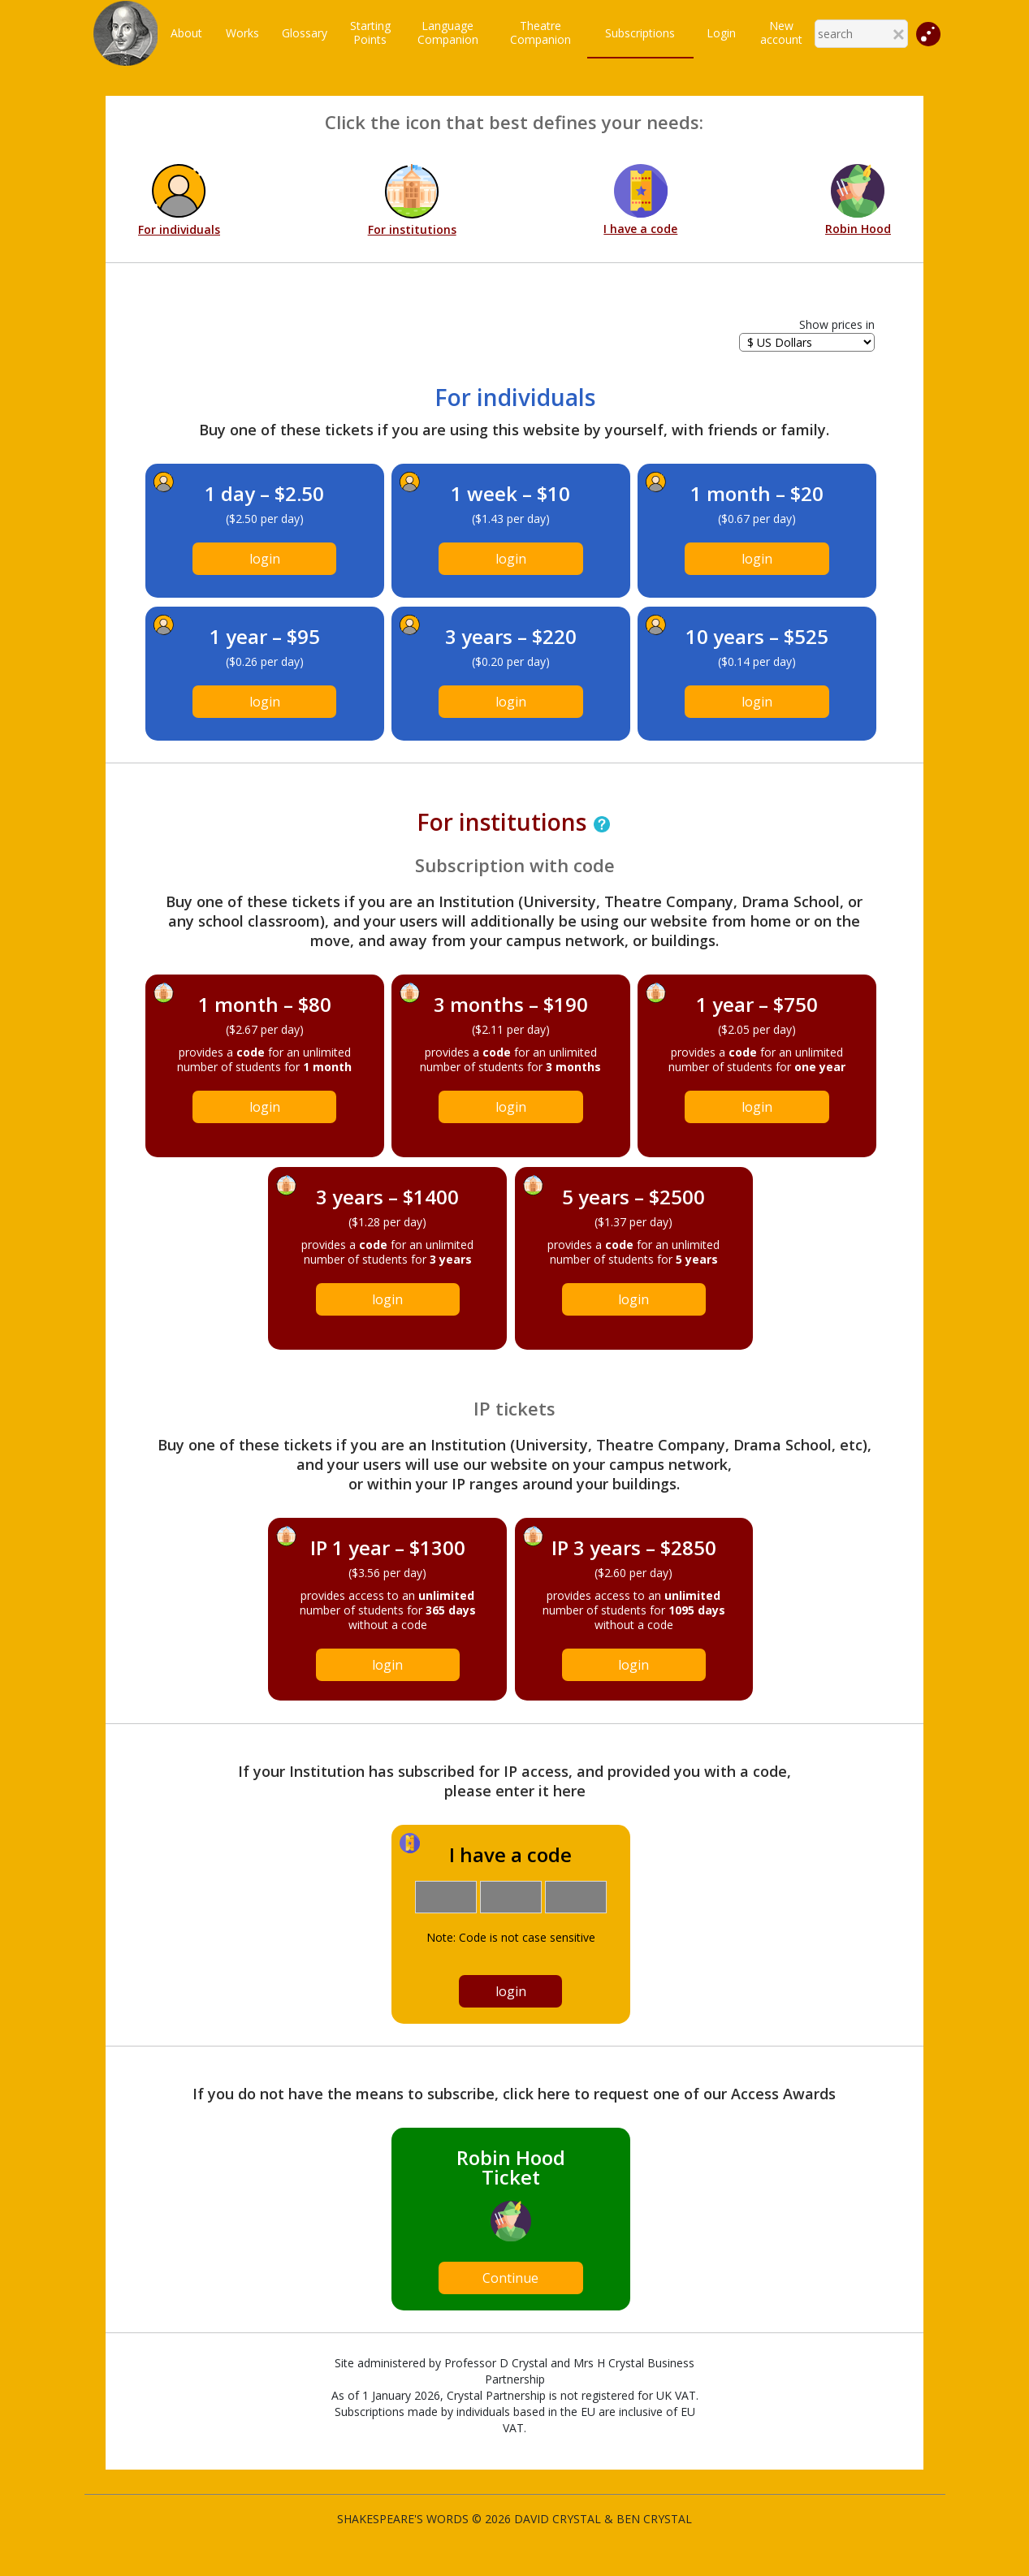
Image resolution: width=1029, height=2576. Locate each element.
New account (781, 32)
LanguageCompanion (447, 32)
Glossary (304, 33)
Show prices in (837, 324)
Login (721, 33)
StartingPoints (370, 32)
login (264, 559)
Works (242, 33)
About (186, 33)
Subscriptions (640, 33)
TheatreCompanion (540, 32)
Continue (510, 2278)
